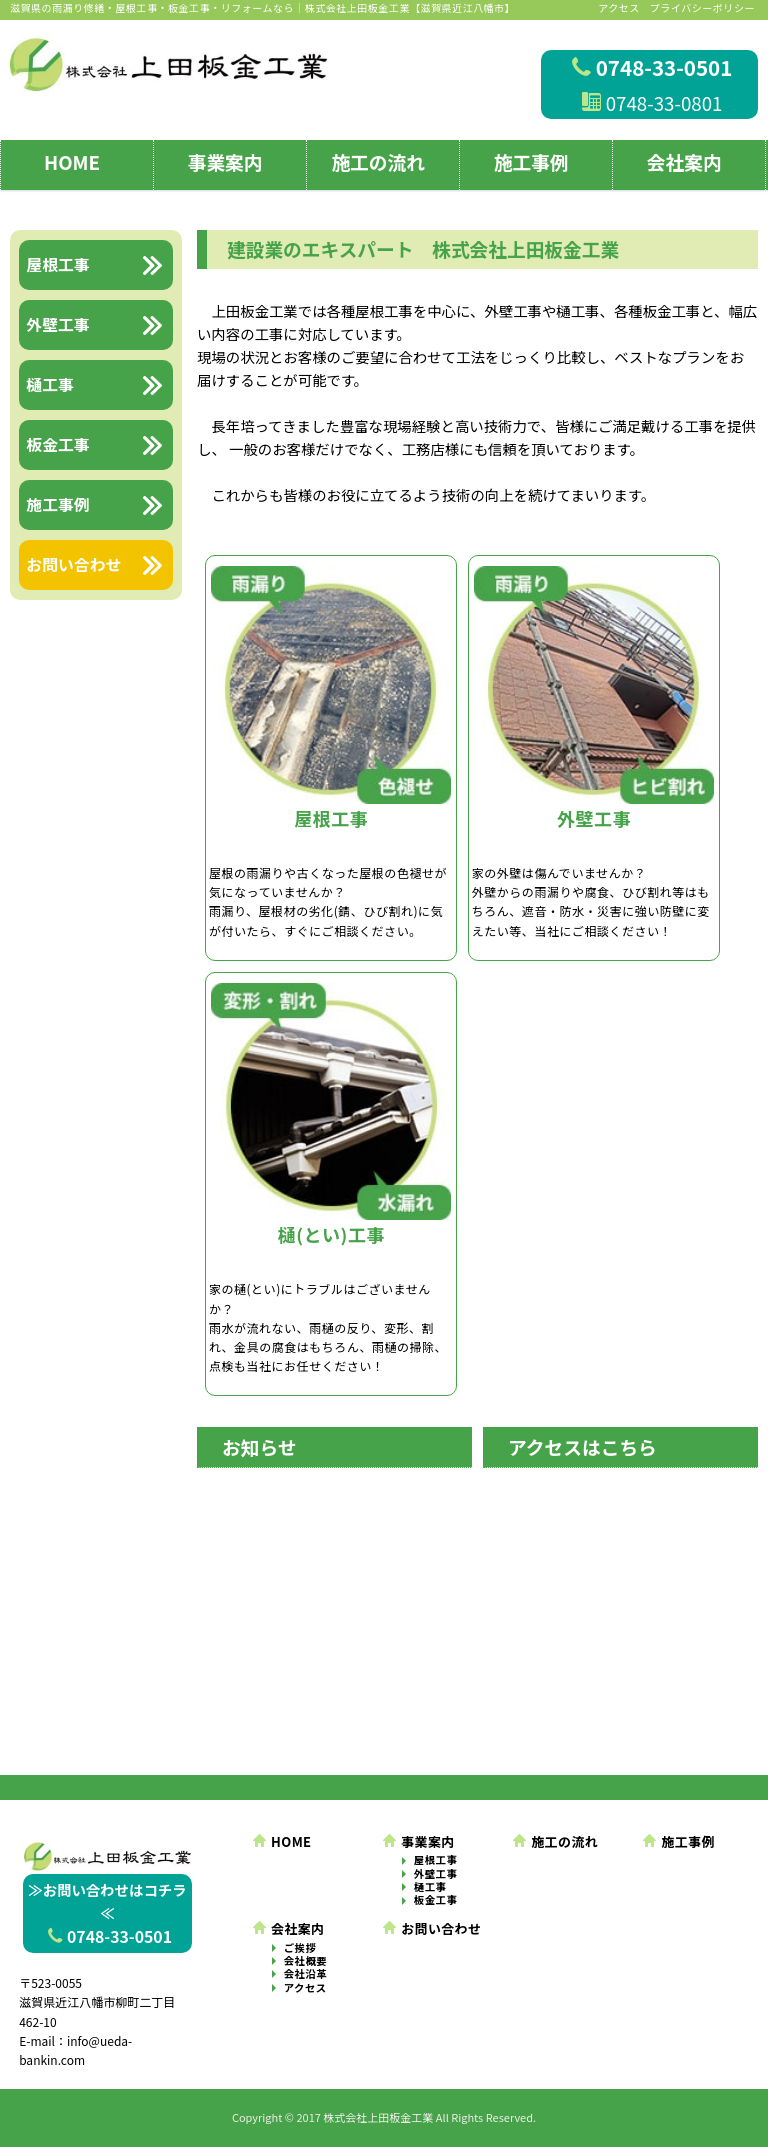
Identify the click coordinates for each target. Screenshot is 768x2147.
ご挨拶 (300, 1948)
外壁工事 (436, 1874)
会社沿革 (306, 1974)
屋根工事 (436, 1860)
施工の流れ (378, 161)
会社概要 (306, 1961)
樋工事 (430, 1887)
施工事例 (531, 161)
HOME (72, 161)
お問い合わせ (432, 1928)
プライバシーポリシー (702, 7)
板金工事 (436, 1900)
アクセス (619, 7)
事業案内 (225, 161)
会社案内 (684, 161)
